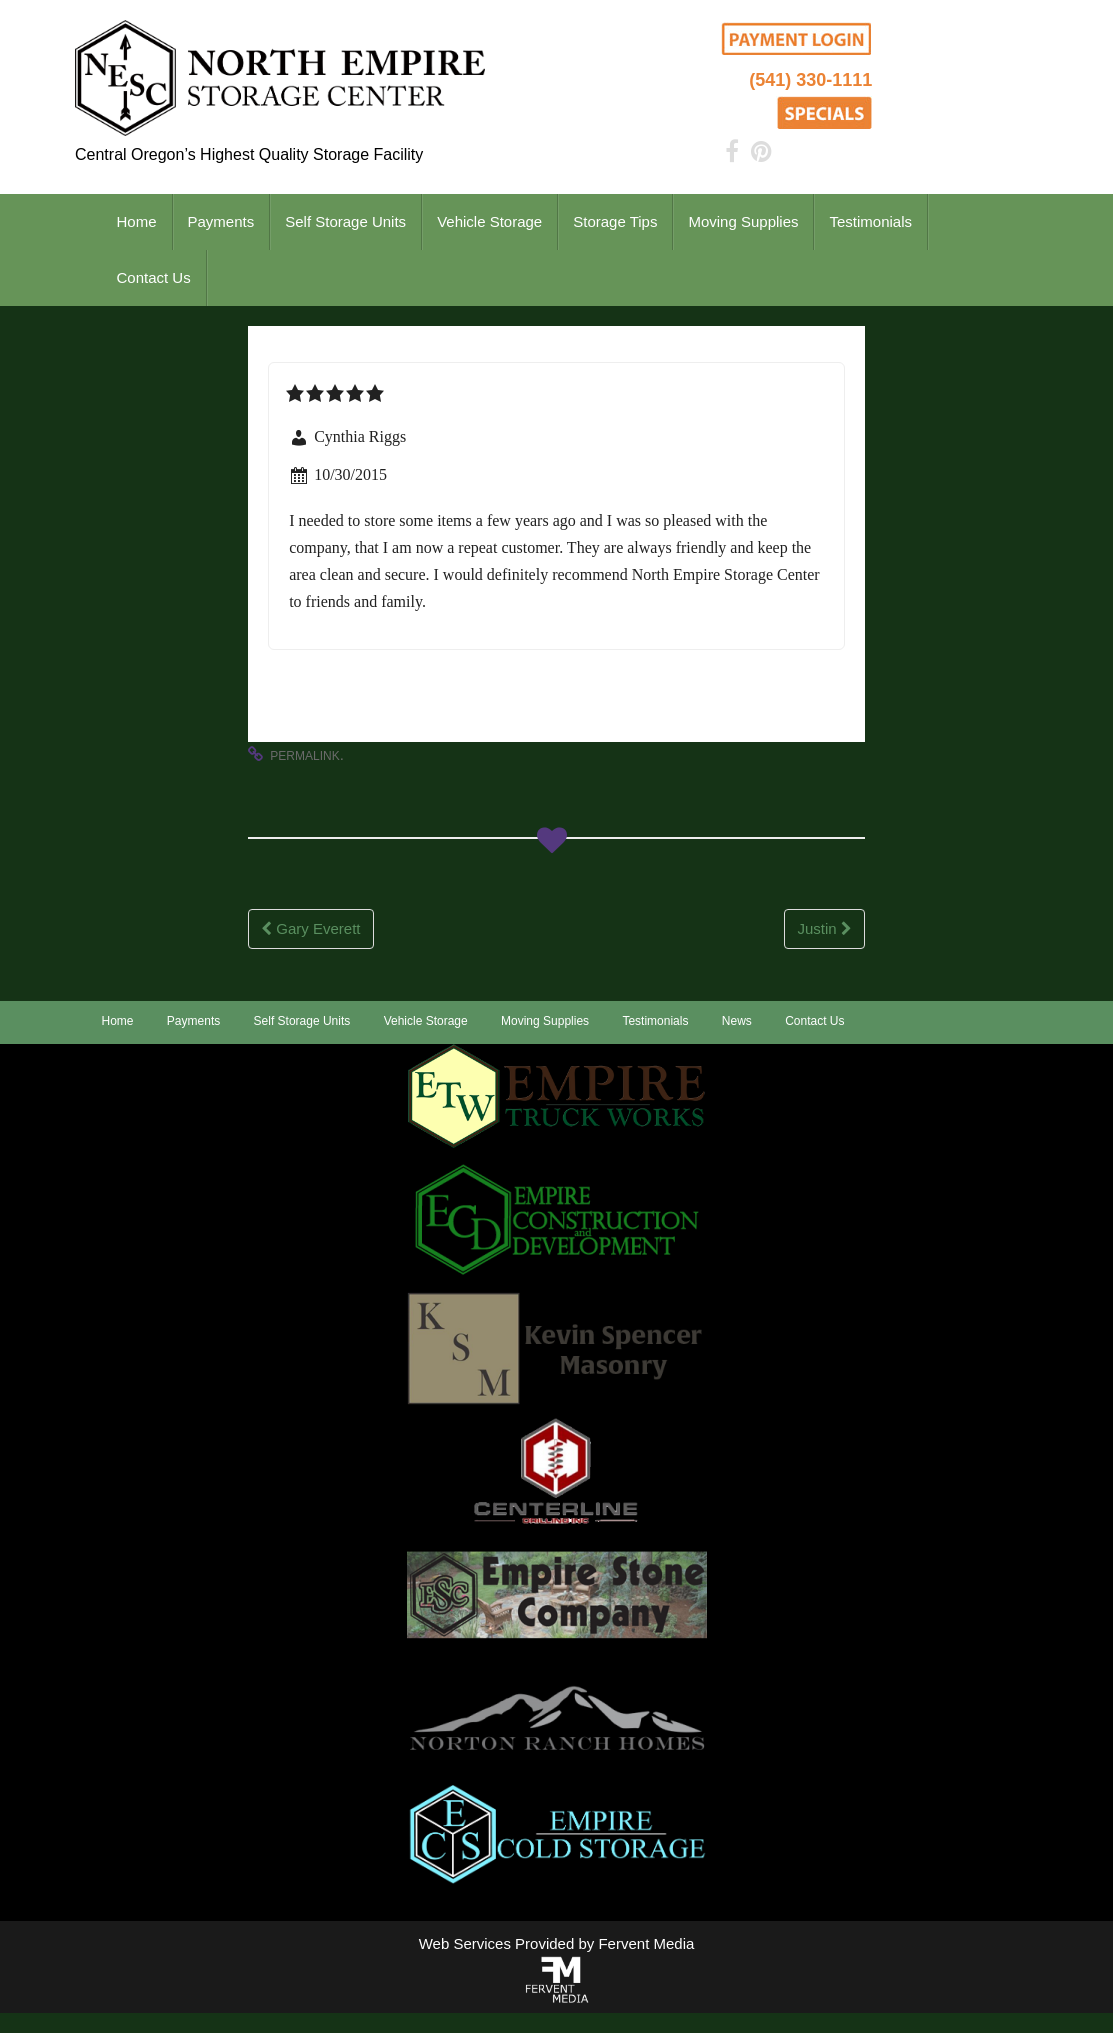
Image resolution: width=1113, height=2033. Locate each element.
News (737, 1021)
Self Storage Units (345, 221)
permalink (304, 756)
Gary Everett (310, 928)
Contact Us (154, 277)
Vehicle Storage (489, 221)
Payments (221, 221)
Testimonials (870, 221)
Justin (824, 928)
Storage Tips (615, 221)
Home (137, 221)
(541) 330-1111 (810, 80)
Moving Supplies (743, 221)
